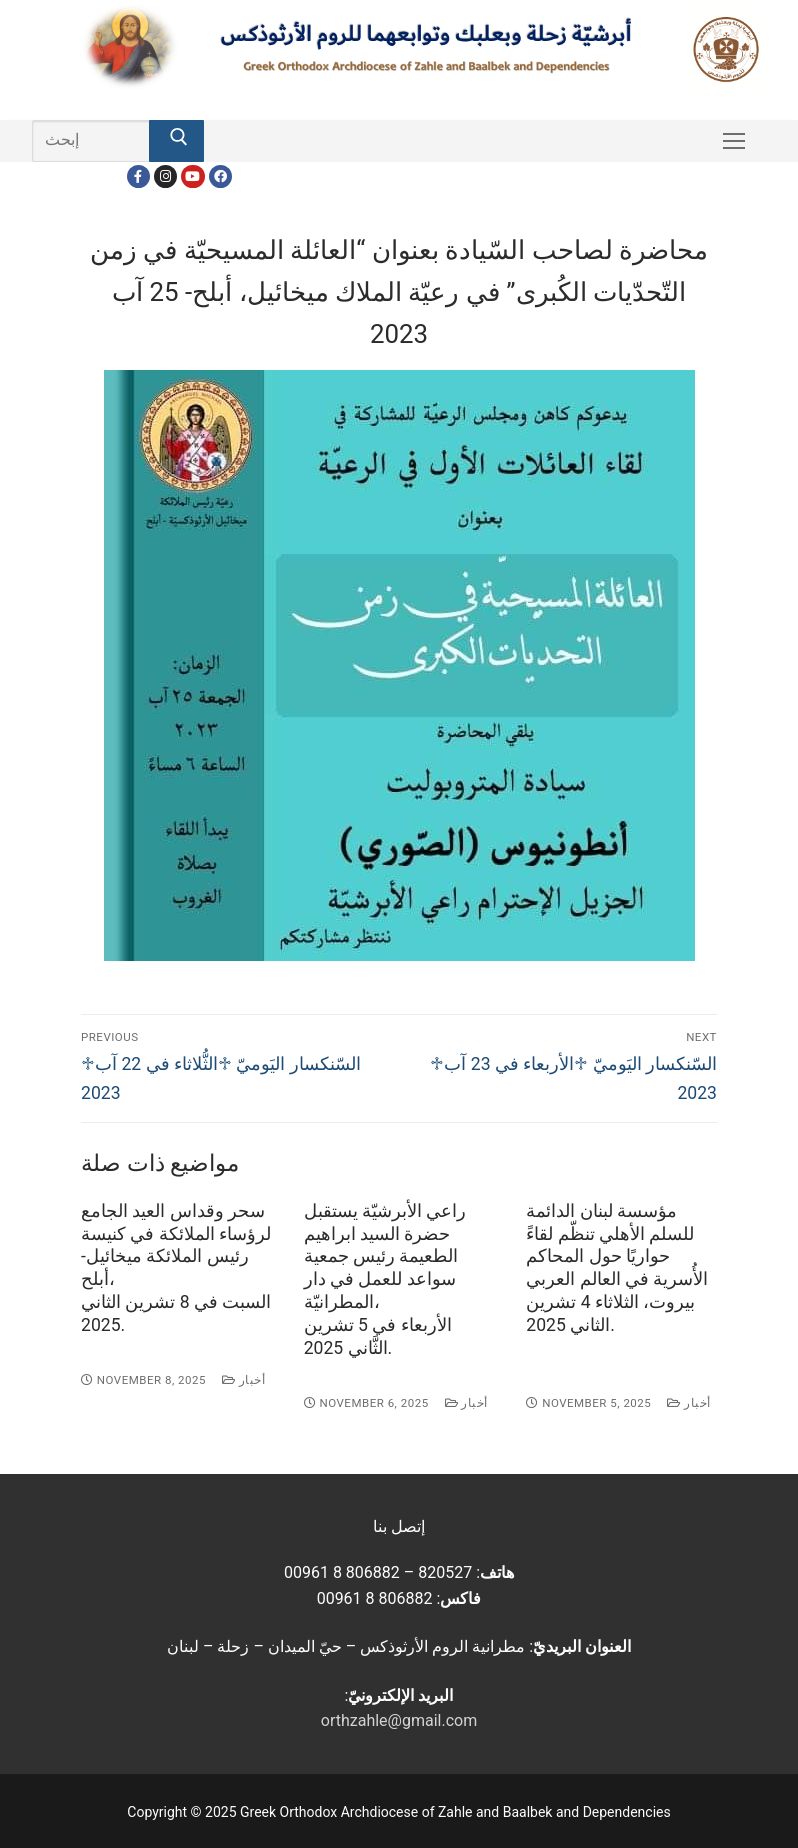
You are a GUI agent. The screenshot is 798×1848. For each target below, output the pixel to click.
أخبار (243, 1380)
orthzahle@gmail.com (399, 1720)
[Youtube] (192, 176)
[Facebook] (138, 176)
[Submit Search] (176, 141)
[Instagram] (165, 176)
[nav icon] (734, 141)
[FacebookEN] (220, 176)
